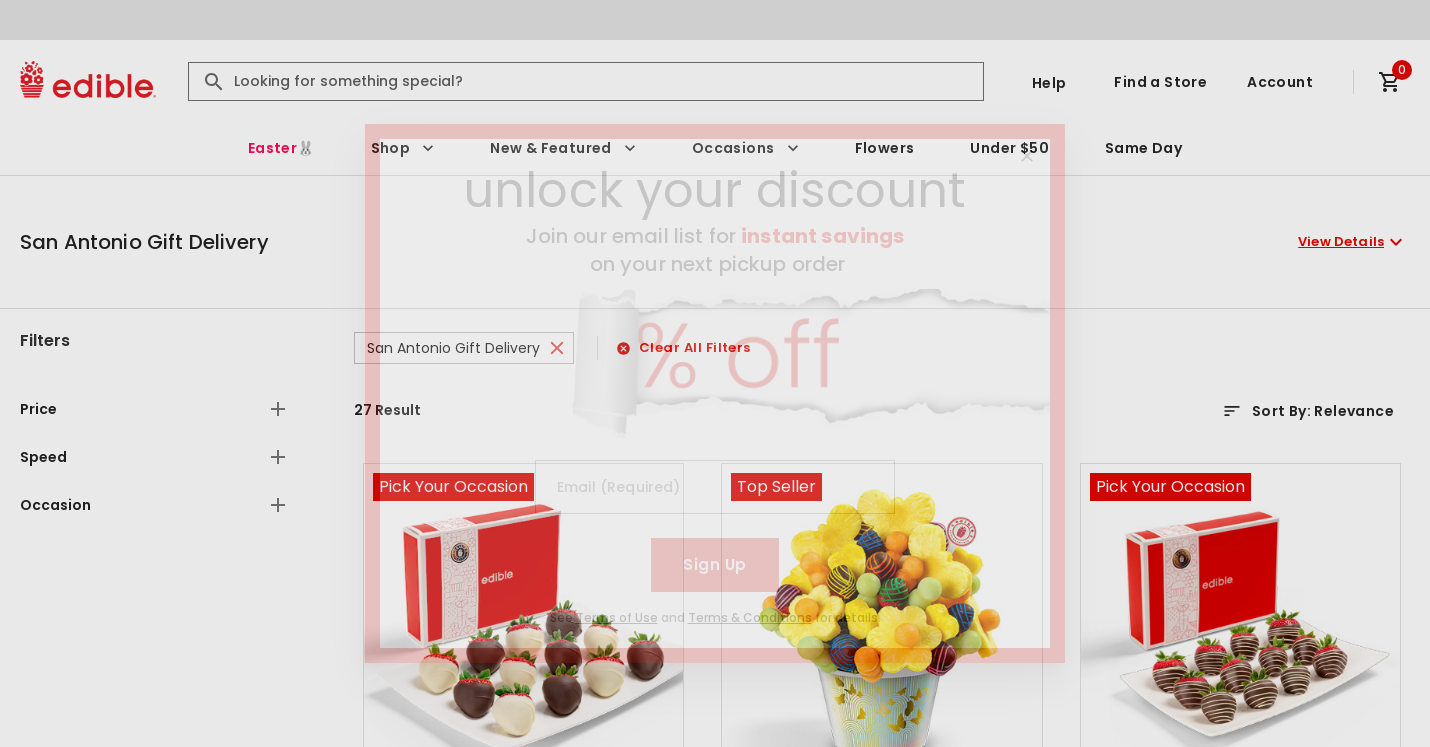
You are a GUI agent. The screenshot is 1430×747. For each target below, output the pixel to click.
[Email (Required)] (715, 487)
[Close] (1027, 156)
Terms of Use (617, 617)
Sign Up (714, 564)
